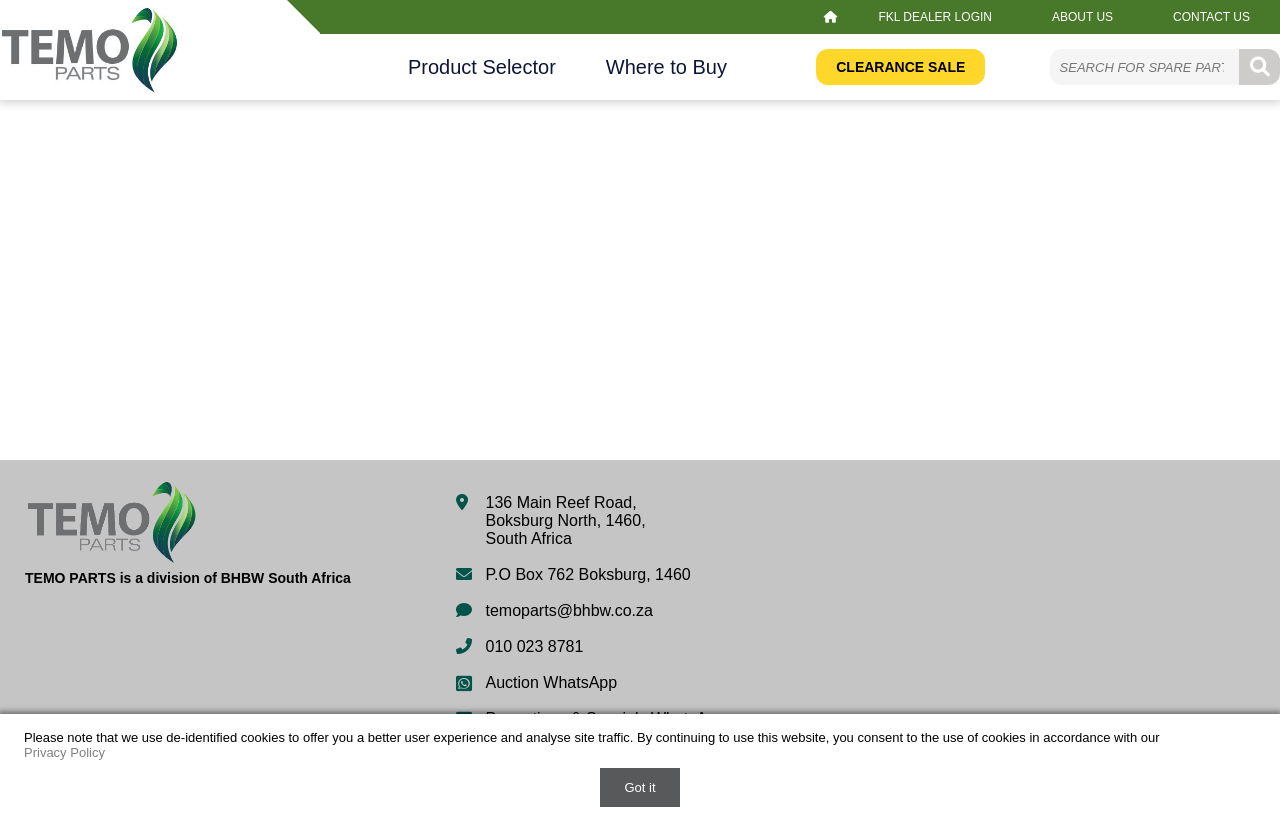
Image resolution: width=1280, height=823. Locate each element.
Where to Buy (666, 67)
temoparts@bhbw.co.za (569, 610)
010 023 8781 (535, 646)
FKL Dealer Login (935, 17)
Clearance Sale (900, 67)
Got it (639, 787)
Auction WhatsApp (552, 682)
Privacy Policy (64, 752)
